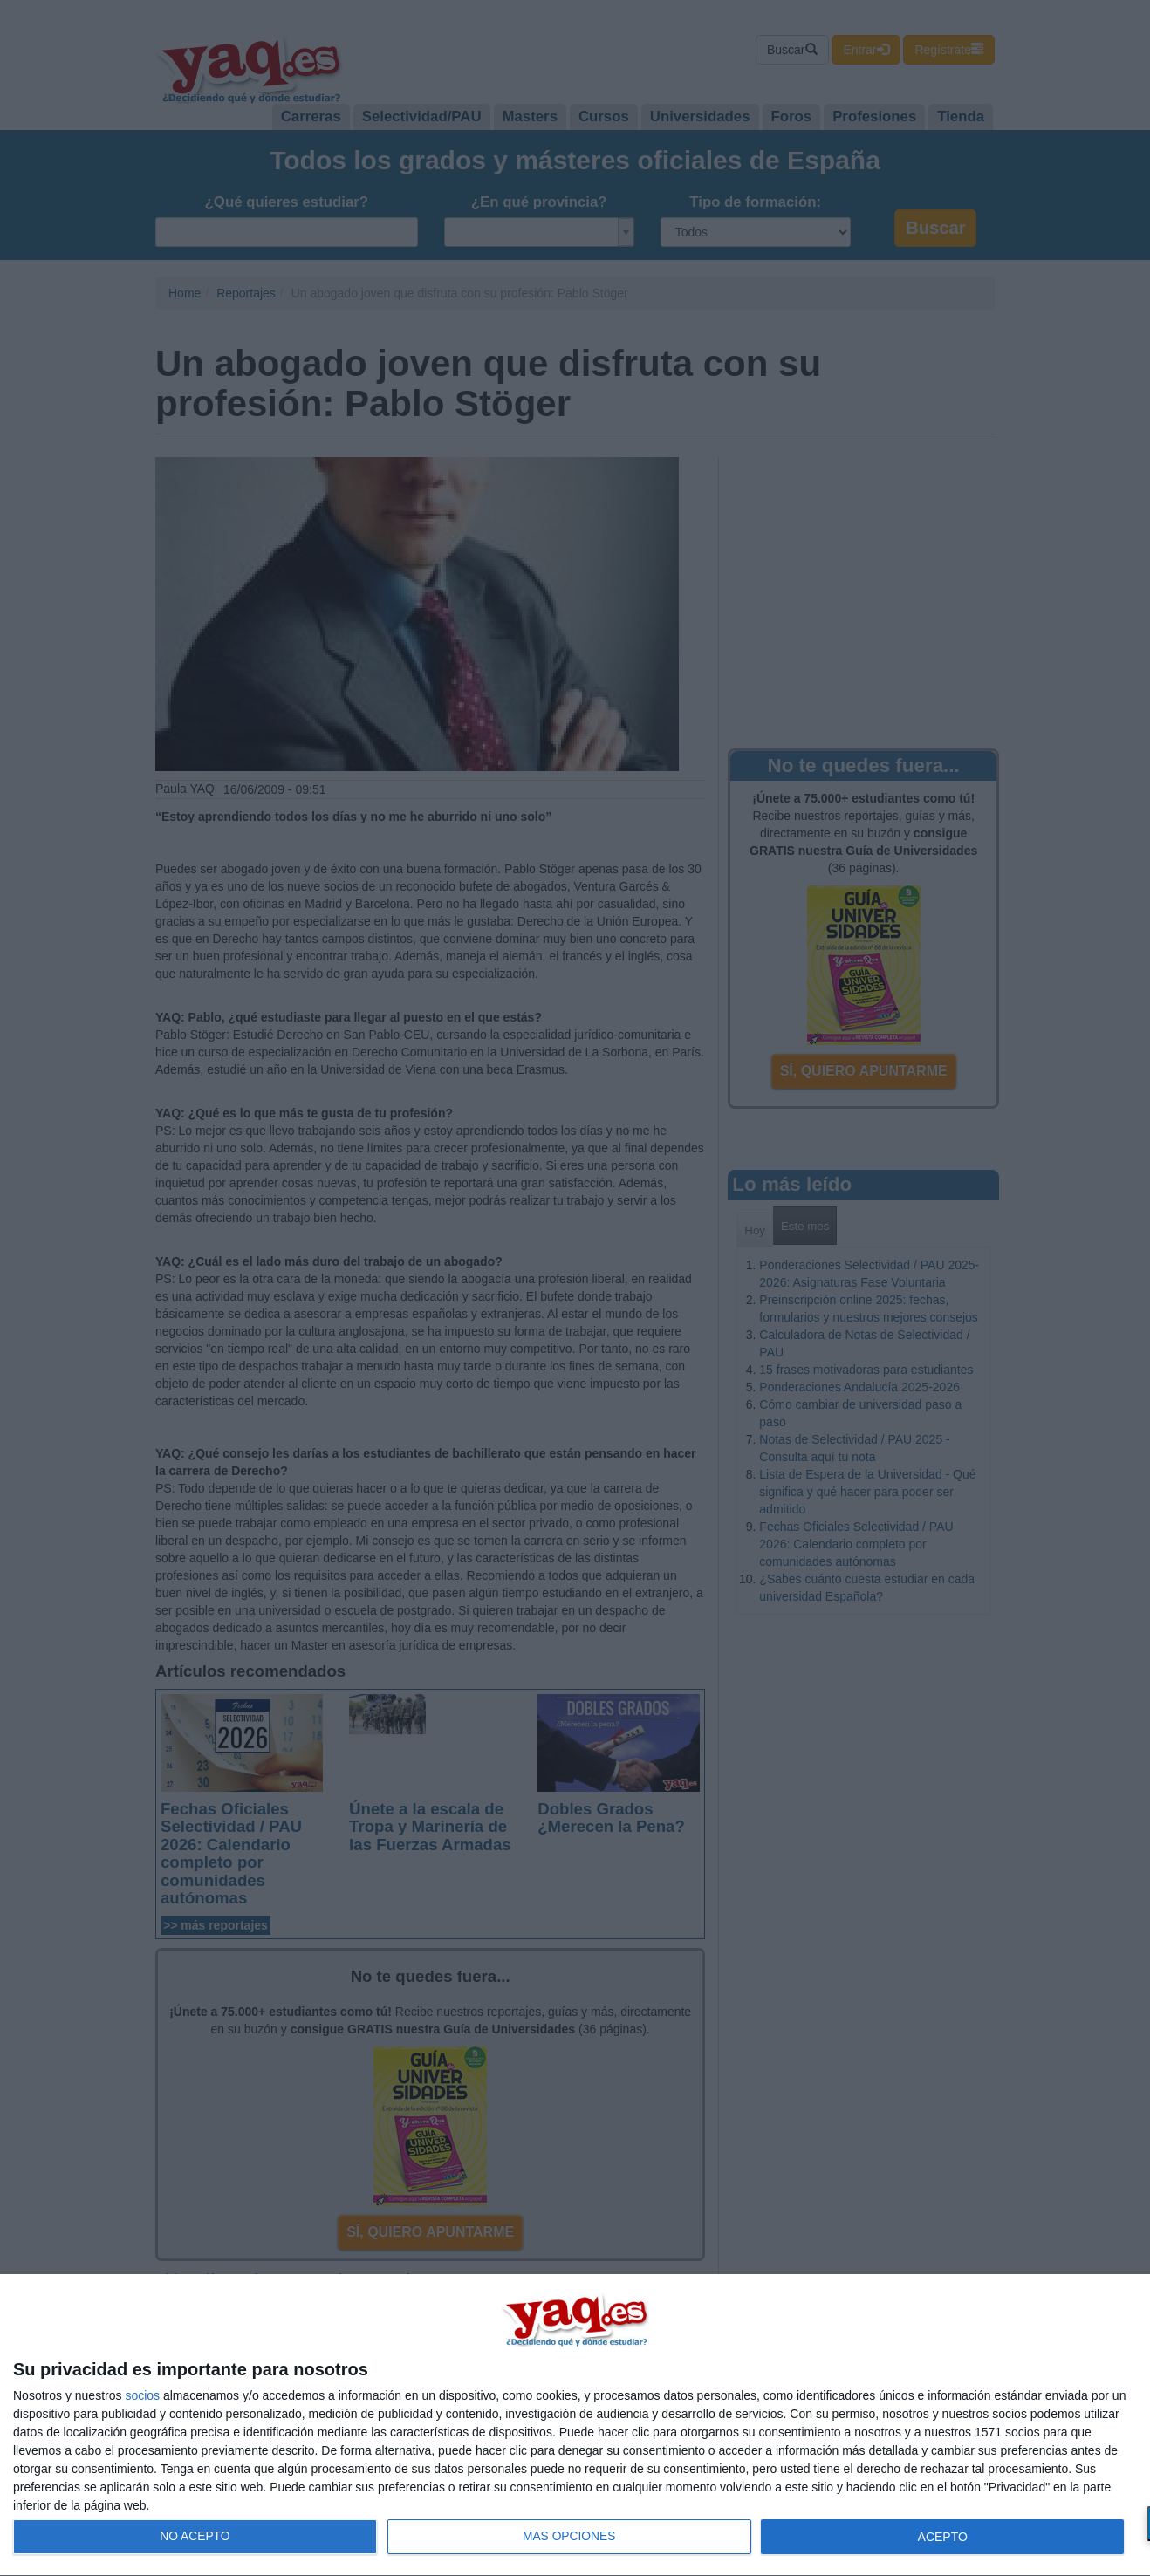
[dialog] (575, 2425)
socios (142, 2395)
